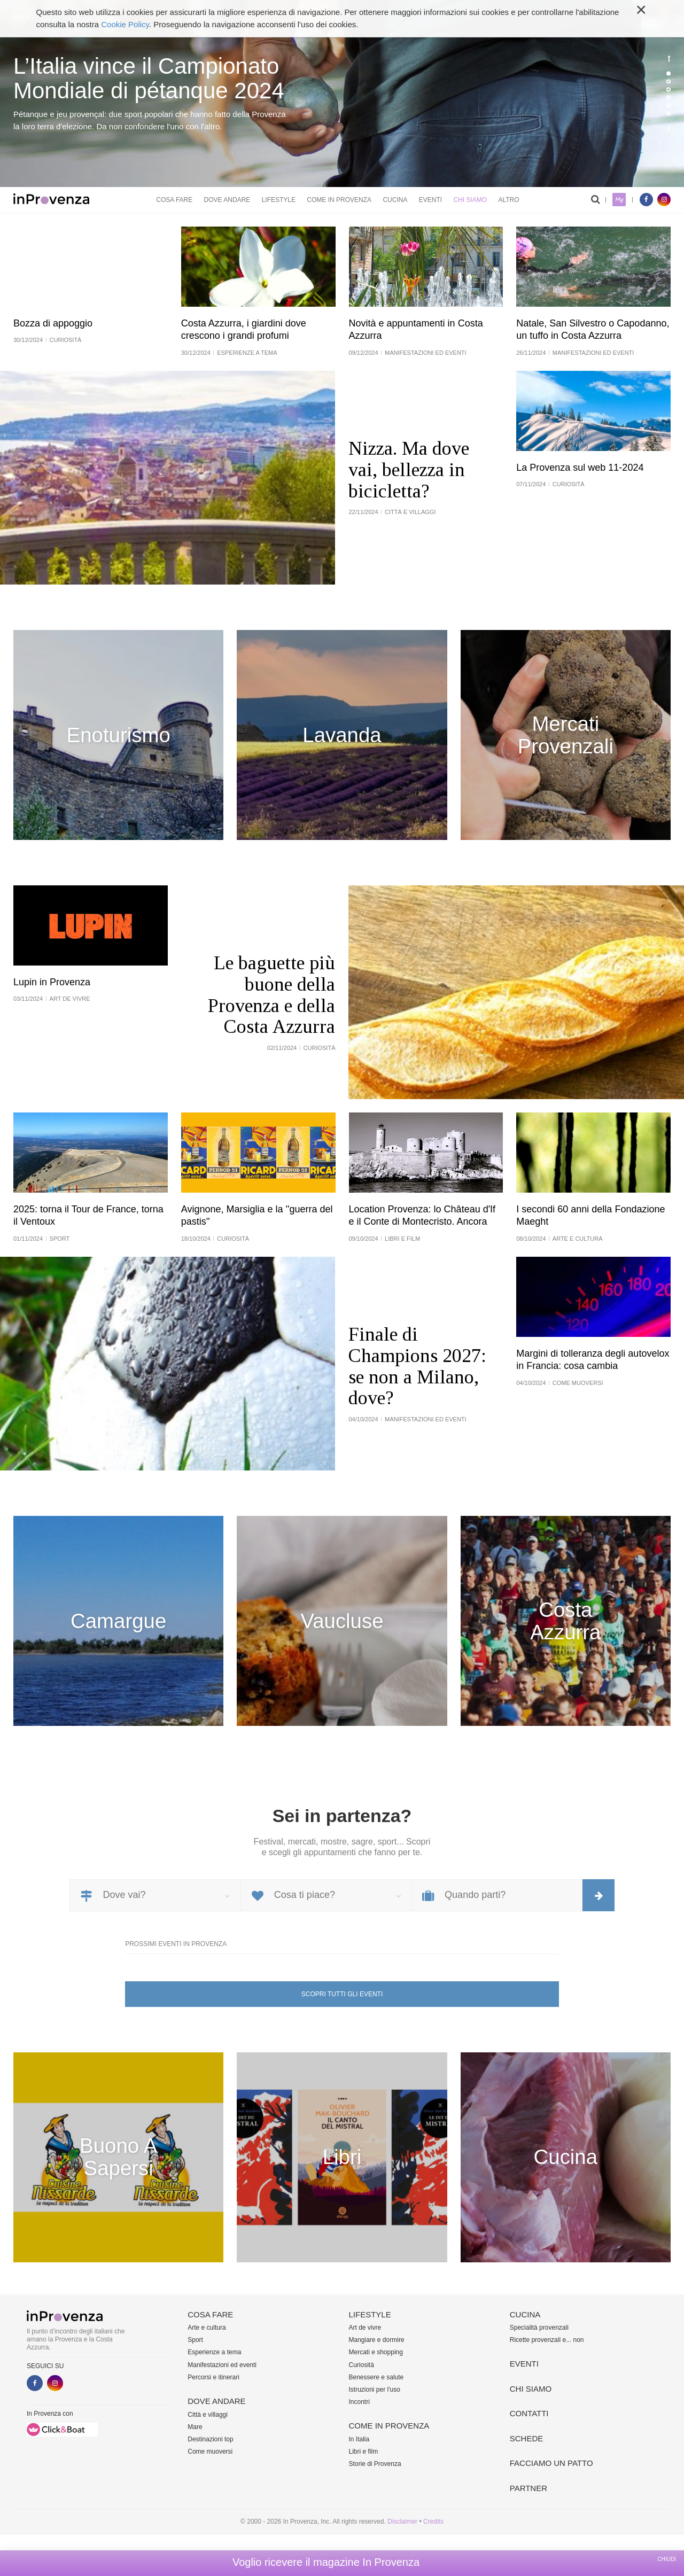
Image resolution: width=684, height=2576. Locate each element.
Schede (526, 2438)
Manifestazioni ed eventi (222, 2365)
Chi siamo (470, 200)
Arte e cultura (207, 2327)
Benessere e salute (376, 2377)
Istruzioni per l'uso (374, 2389)
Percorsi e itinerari (213, 2377)
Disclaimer (402, 2521)
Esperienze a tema (214, 2352)
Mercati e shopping (376, 2352)
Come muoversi (210, 2451)
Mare (195, 2427)
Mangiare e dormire (377, 2340)
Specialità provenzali (539, 2327)
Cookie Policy (125, 24)
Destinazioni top (210, 2439)
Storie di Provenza (375, 2464)
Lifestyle (279, 200)
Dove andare (227, 200)
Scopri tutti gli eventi (342, 1994)
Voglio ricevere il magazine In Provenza (325, 2562)
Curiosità (361, 2365)
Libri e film (363, 2451)
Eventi (430, 200)
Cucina (395, 200)
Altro (508, 200)
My (619, 199)
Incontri (359, 2402)
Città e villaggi (208, 2414)
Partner (528, 2488)
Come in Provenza (339, 200)
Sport (195, 2340)
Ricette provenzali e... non (547, 2340)
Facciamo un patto (551, 2463)
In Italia (359, 2439)
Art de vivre (365, 2327)
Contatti (529, 2413)
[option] (342, 93)
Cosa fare (174, 200)
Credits (433, 2521)
